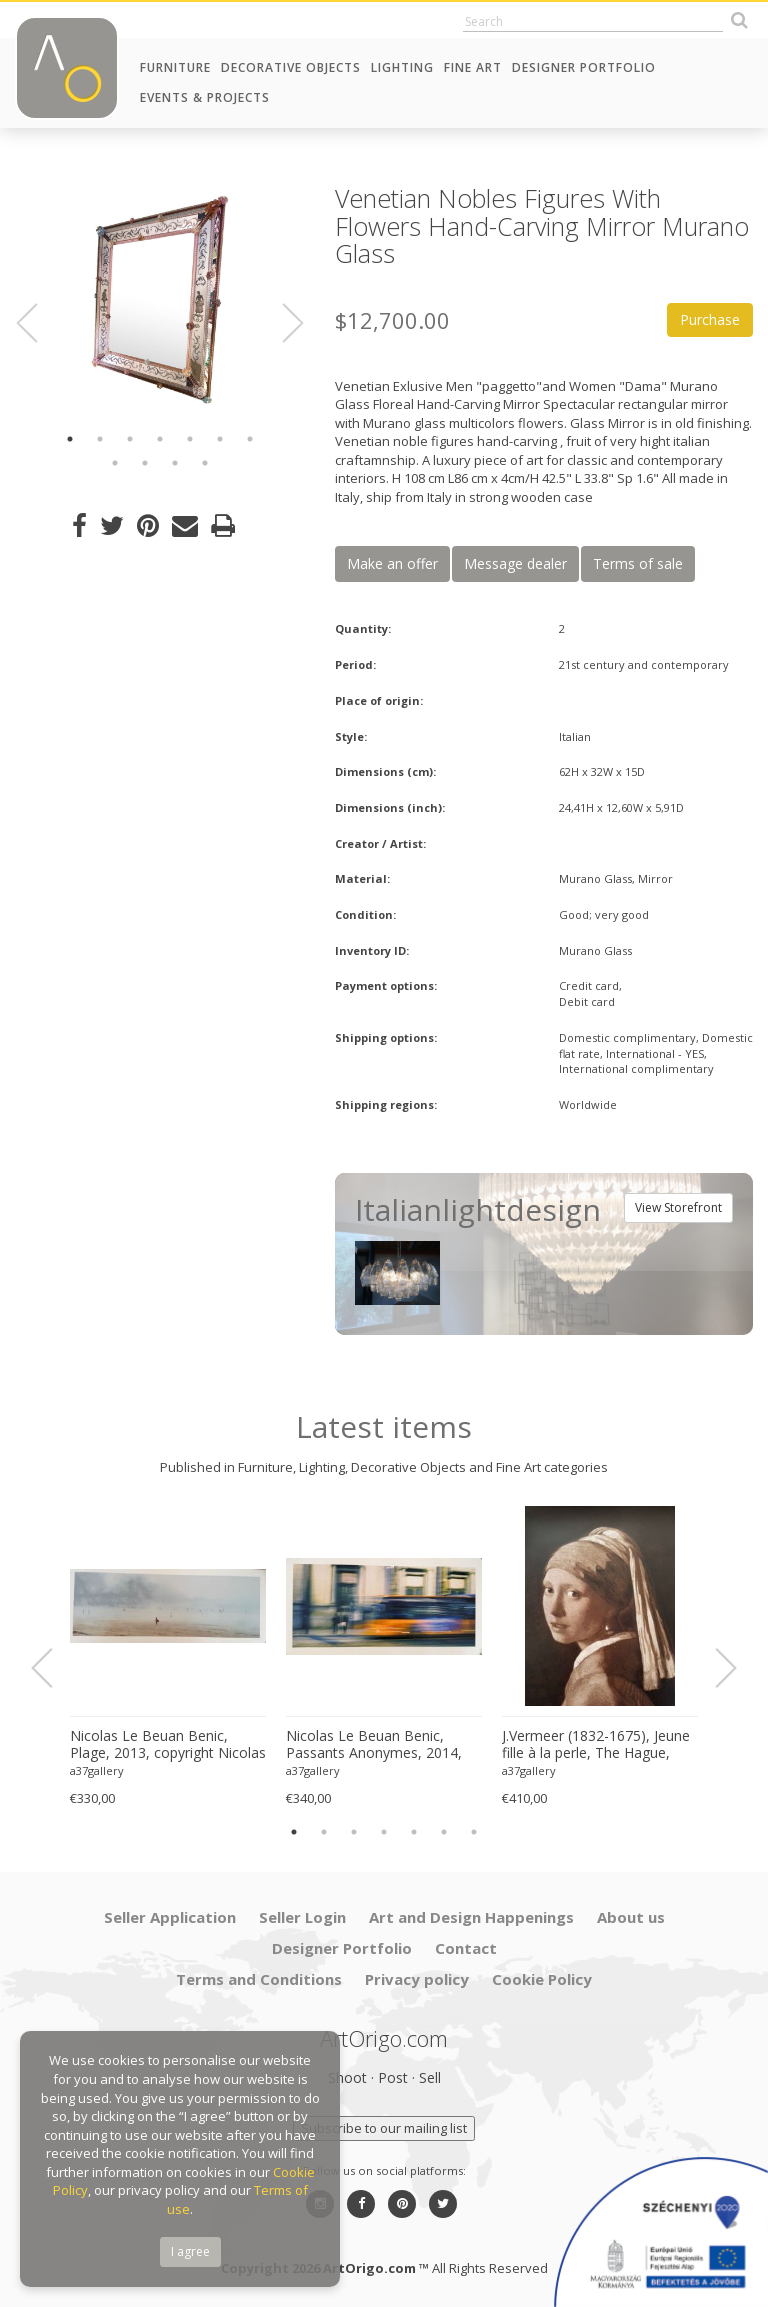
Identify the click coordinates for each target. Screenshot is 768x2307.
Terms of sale (638, 563)
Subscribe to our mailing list (384, 2128)
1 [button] (70, 439)
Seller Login (302, 1917)
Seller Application (170, 1917)
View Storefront (678, 1207)
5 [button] (190, 439)
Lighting (402, 67)
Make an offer (392, 563)
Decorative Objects (291, 67)
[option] (160, 300)
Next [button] (281, 323)
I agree (190, 2251)
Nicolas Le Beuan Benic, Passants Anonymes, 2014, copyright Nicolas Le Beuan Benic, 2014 (375, 1745)
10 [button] (175, 463)
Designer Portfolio (584, 67)
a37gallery (97, 1770)
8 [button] (115, 463)
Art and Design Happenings (471, 1917)
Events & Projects (205, 97)
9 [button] (145, 463)
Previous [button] (39, 323)
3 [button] (130, 439)
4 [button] (160, 439)
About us (631, 1917)
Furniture (175, 67)
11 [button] (205, 463)
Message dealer (515, 563)
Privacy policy (417, 1979)
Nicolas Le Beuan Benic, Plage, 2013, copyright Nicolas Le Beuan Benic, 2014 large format (168, 1745)
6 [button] (220, 439)
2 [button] (100, 439)
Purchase (710, 319)
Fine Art (473, 67)
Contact (466, 1948)
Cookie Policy (542, 1979)
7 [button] (250, 439)
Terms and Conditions (259, 1979)
